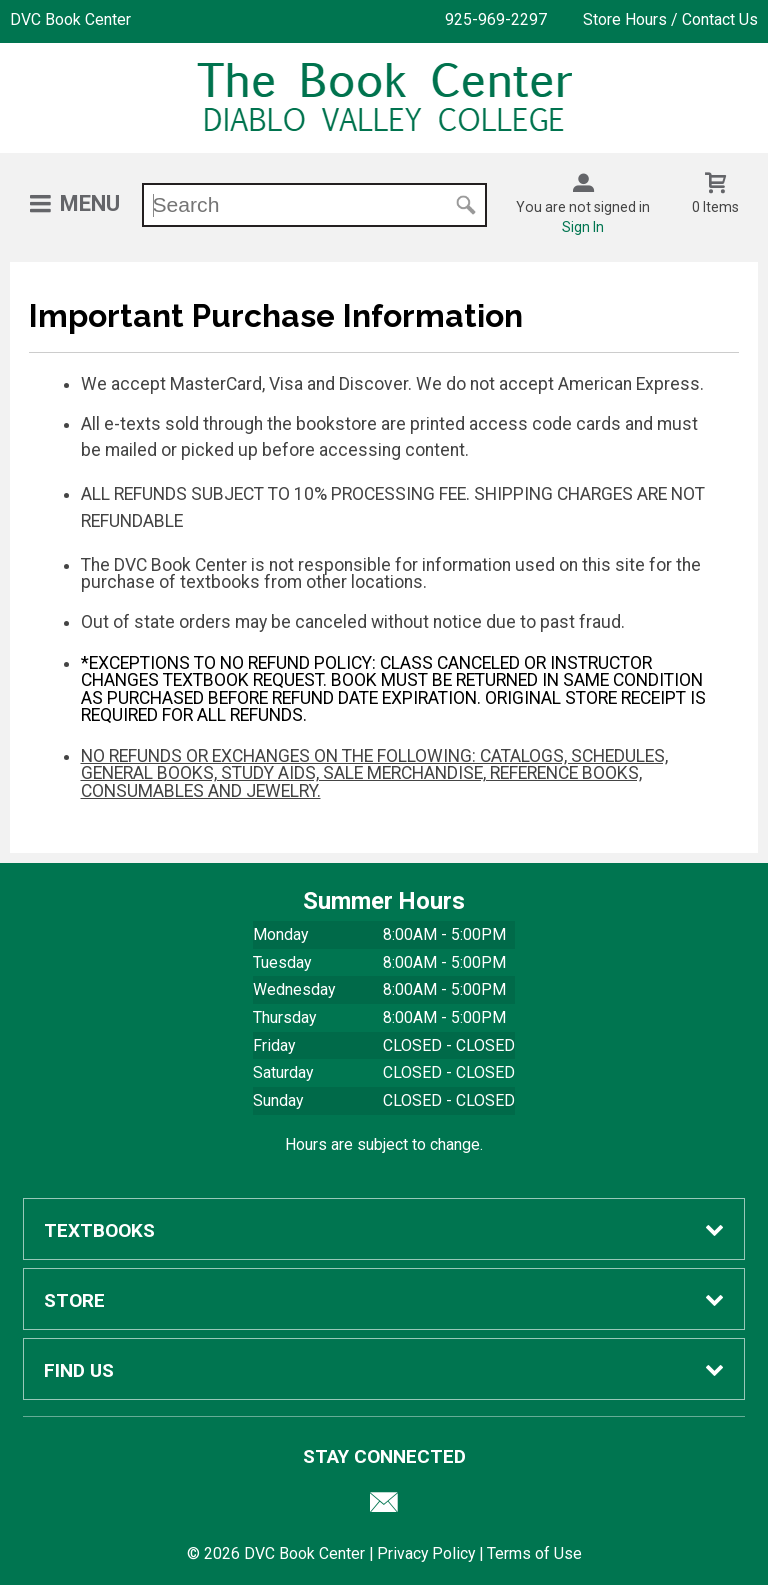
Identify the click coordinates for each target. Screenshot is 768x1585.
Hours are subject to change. (384, 1144)
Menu (90, 203)
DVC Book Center (70, 19)
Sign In (583, 227)
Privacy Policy (426, 1553)
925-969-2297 (496, 19)
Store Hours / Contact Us (670, 19)
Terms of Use (534, 1553)
